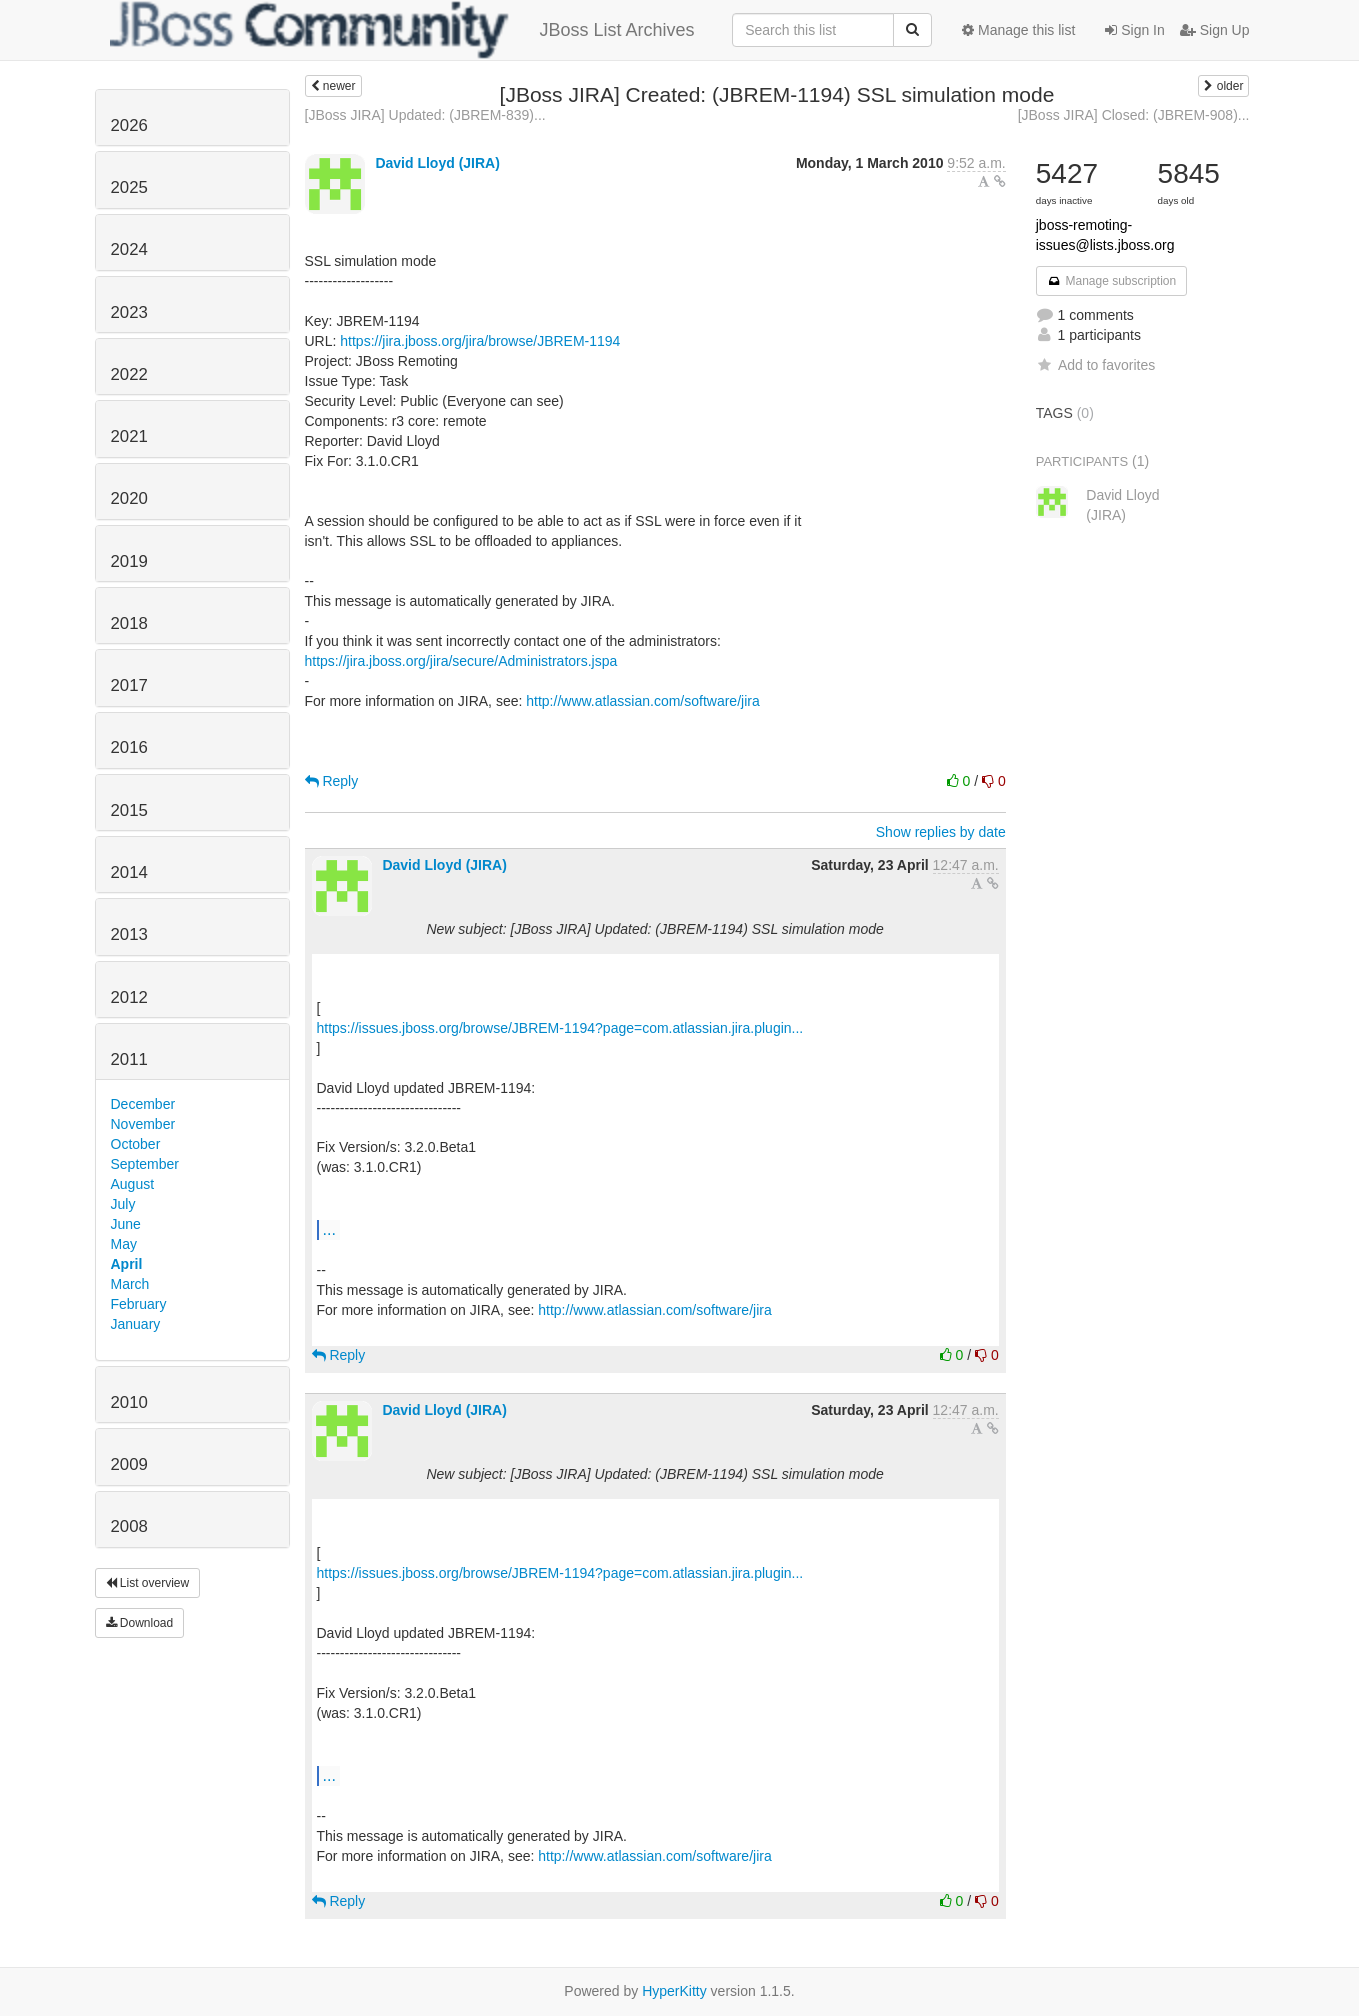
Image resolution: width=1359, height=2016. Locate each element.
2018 (129, 623)
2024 (129, 249)
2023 (129, 312)
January (136, 1324)
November (143, 1124)
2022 (129, 374)
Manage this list (1018, 30)
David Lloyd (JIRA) (437, 163)
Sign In (1134, 30)
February (139, 1304)
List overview (148, 1583)
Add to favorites (1095, 365)
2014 (129, 872)
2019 (129, 561)
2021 (129, 436)
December (143, 1104)
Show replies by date (941, 832)
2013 (129, 934)
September (145, 1164)
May (124, 1244)
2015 (129, 810)
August (133, 1184)
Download (140, 1623)
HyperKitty (674, 1991)
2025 (129, 187)
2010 (129, 1402)
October (136, 1144)
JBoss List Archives (402, 30)
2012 (129, 997)
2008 (129, 1526)
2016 (129, 747)
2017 (129, 685)
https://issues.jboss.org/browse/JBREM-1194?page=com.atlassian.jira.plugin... (560, 1028)
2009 (129, 1464)
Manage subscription (1112, 281)
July (123, 1204)
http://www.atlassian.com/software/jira (642, 701)
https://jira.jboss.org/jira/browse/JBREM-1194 (480, 341)
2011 (129, 1059)
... (329, 1229)
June (126, 1224)
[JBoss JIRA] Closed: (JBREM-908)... (1134, 115)
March (130, 1284)
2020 (129, 498)
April (127, 1264)
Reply (332, 781)
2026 (129, 125)
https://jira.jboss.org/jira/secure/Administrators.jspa (461, 661)
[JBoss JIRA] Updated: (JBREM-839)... (425, 115)
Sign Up (1215, 30)
